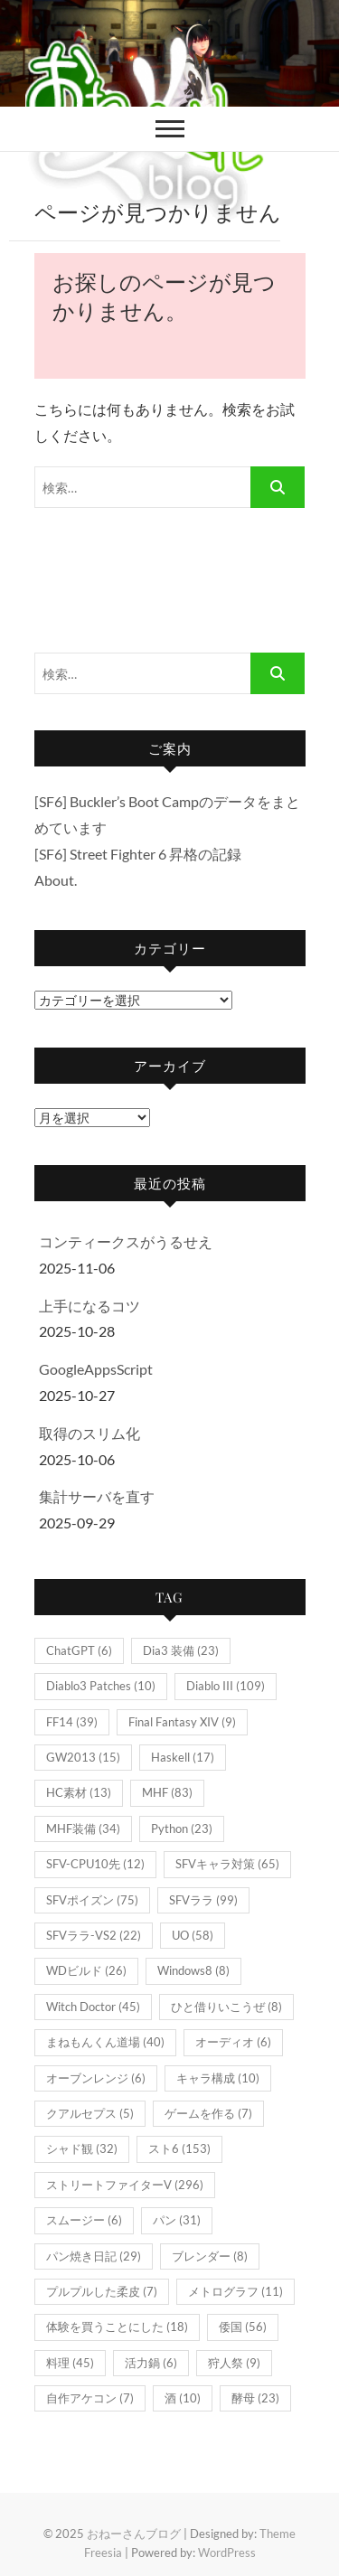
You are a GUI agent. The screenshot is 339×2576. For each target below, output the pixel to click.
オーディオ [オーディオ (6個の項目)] (233, 2042)
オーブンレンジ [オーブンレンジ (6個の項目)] (96, 2078)
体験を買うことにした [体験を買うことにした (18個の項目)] (117, 2326)
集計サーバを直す (97, 1496)
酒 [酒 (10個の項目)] (183, 2398)
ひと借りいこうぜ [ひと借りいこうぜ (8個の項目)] (226, 2006)
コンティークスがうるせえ (125, 1241)
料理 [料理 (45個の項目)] (70, 2362)
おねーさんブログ (134, 2533)
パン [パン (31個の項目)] (177, 2220)
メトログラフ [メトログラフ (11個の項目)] (235, 2291)
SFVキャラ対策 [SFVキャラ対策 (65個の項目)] (227, 1864)
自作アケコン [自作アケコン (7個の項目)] (90, 2398)
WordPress (227, 2552)
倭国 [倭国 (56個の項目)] (243, 2326)
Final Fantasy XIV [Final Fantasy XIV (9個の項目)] (182, 1722)
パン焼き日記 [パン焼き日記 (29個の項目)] (93, 2256)
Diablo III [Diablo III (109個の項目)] (225, 1685)
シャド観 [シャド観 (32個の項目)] (82, 2148)
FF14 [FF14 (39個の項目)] (72, 1722)
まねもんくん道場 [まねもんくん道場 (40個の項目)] (105, 2042)
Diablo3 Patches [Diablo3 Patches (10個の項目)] (100, 1685)
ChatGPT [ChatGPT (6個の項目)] (79, 1650)
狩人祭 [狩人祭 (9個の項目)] (234, 2362)
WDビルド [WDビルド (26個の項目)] (86, 1970)
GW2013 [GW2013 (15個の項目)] (83, 1757)
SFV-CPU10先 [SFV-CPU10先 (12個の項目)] (95, 1864)
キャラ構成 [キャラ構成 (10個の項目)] (217, 2078)
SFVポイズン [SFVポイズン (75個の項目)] (92, 1900)
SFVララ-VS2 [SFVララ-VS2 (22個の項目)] (93, 1935)
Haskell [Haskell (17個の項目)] (182, 1757)
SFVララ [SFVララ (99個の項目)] (203, 1900)
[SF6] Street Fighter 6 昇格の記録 (137, 853)
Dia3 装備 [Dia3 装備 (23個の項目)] (181, 1650)
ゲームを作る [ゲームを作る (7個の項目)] (208, 2113)
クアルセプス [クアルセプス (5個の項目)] (90, 2113)
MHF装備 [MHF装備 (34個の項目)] (83, 1828)
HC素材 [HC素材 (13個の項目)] (78, 1792)
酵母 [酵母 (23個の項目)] (255, 2398)
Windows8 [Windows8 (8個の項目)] (193, 1970)
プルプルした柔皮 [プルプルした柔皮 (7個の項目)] (101, 2291)
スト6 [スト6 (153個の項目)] (179, 2148)
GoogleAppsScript (96, 1368)
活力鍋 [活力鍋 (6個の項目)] (151, 2362)
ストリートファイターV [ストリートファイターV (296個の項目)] (124, 2184)
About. (55, 879)
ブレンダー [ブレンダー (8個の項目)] (210, 2256)
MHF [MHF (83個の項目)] (167, 1792)
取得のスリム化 (89, 1433)
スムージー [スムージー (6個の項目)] (84, 2220)
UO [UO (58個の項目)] (192, 1935)
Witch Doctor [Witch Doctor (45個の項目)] (93, 2006)
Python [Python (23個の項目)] (181, 1828)
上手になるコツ (89, 1305)
